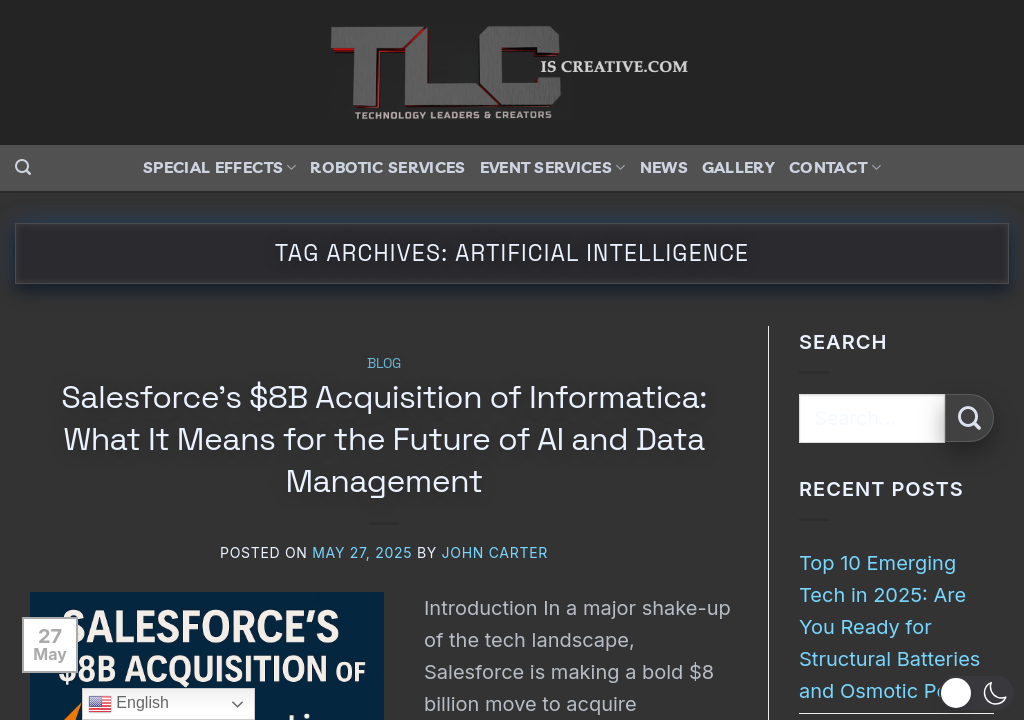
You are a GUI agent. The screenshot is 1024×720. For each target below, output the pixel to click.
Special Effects (219, 167)
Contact (835, 167)
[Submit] (969, 418)
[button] (23, 167)
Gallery (738, 167)
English (128, 704)
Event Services (553, 167)
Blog (384, 363)
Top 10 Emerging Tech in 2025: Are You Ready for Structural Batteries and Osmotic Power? (896, 627)
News (664, 167)
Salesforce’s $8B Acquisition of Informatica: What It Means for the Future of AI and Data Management (383, 438)
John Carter (495, 552)
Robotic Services (387, 167)
